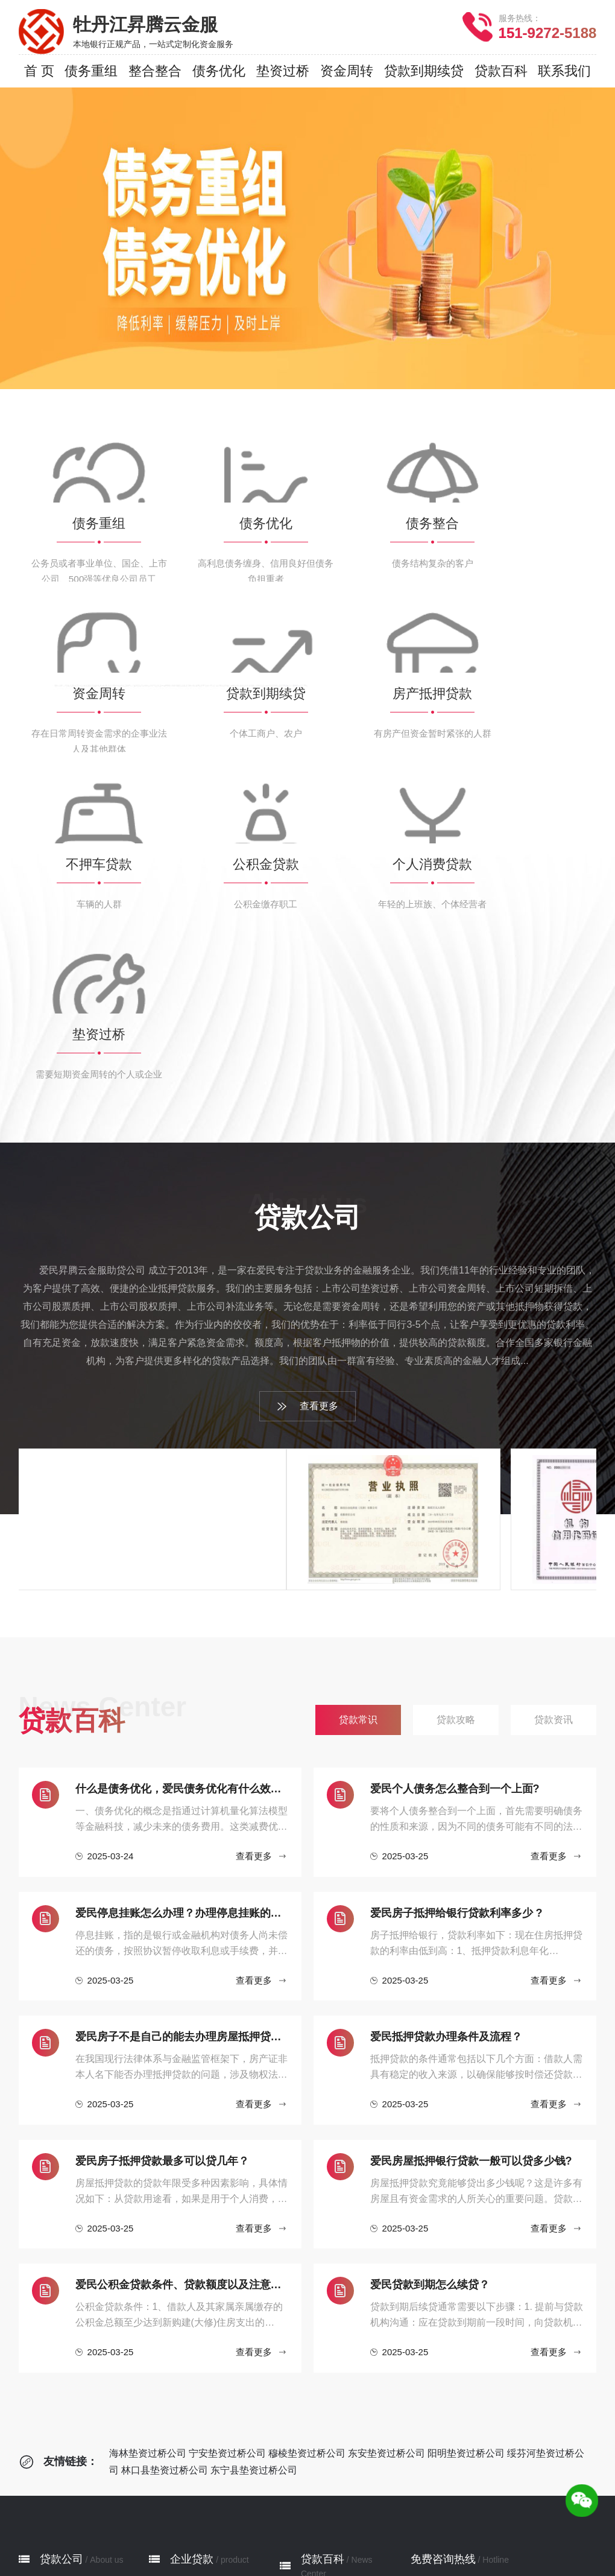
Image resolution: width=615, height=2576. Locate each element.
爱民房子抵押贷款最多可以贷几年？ (162, 1878)
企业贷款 (191, 2276)
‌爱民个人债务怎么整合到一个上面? (455, 1506)
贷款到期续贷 (197, 2384)
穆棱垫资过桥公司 (306, 2170)
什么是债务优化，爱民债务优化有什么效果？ (182, 1506)
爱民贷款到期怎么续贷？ (430, 2002)
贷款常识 (317, 2324)
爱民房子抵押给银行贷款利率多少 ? (456, 1630)
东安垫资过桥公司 (386, 2170)
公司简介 (56, 2311)
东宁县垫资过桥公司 (253, 2187)
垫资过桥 (187, 2474)
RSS (383, 2562)
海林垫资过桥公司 (147, 2170)
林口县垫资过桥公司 (164, 2187)
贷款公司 (61, 2276)
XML (355, 2562)
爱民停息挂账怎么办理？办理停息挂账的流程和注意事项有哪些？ (182, 1630)
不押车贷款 (192, 2420)
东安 (278, 2540)
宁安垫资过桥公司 (227, 2170)
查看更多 (307, 1123)
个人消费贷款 (197, 2456)
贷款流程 (56, 2329)
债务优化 (187, 2329)
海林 (191, 2540)
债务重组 (187, 2311)
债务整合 (187, 2348)
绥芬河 (341, 2540)
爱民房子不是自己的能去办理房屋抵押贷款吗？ (182, 1754)
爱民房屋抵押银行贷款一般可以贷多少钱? (471, 1878)
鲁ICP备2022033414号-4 (460, 2562)
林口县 (379, 2540)
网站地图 (318, 2562)
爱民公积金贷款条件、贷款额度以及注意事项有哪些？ (182, 2002)
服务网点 (56, 2348)
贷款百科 (322, 2276)
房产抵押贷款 (197, 2402)
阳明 (307, 2540)
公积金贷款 (192, 2438)
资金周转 (187, 2366)
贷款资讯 (317, 2360)
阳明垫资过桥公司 (466, 2170)
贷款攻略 (317, 2342)
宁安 (220, 2540)
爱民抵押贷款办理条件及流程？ (446, 1754)
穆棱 (249, 2540)
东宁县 (418, 2540)
